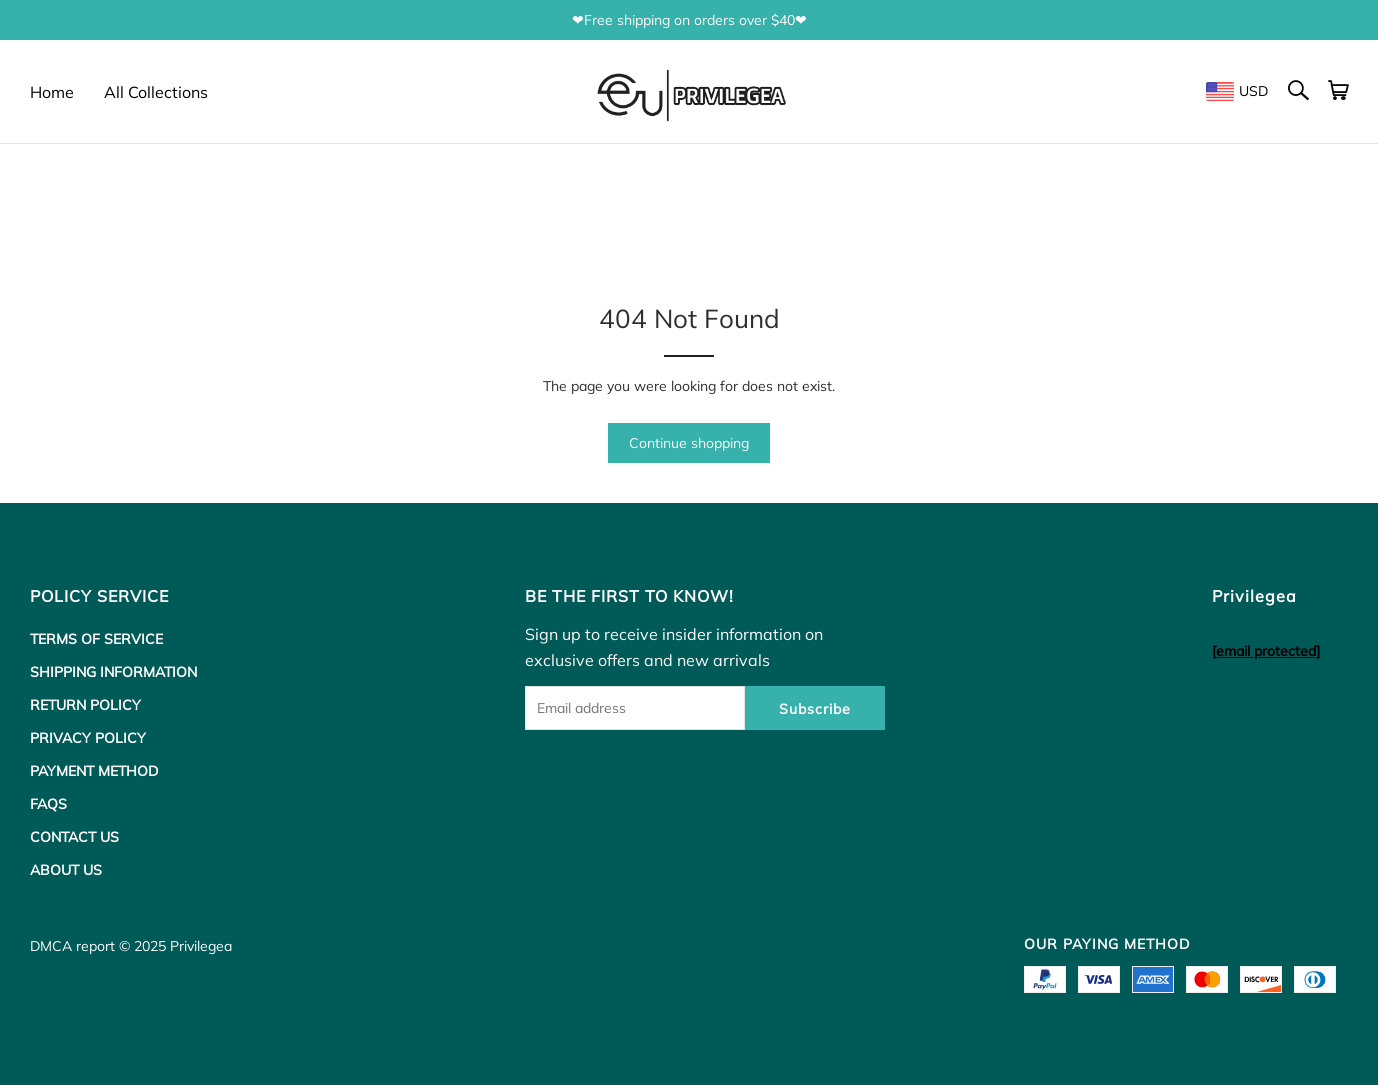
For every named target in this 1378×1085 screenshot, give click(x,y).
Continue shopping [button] (689, 443)
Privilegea (201, 946)
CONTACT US (74, 837)
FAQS (48, 804)
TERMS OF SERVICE (96, 639)
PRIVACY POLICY (88, 738)
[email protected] (1266, 651)
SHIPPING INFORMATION (113, 672)
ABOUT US (66, 870)
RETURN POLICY (85, 705)
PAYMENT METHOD (94, 771)
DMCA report (72, 946)
